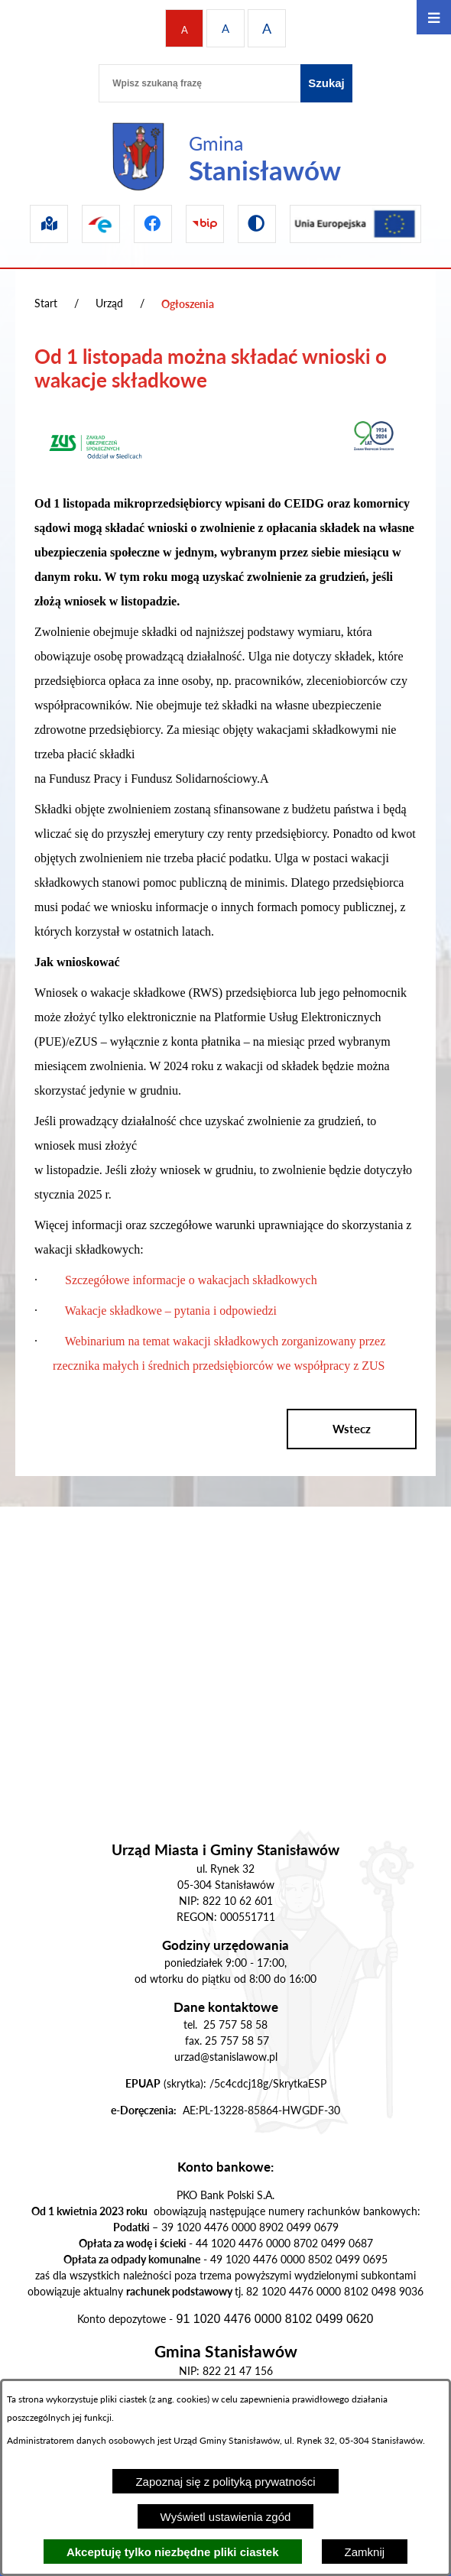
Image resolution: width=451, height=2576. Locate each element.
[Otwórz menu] (434, 17)
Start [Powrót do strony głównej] (45, 303)
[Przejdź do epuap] (101, 224)
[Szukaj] (326, 83)
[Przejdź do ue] (355, 224)
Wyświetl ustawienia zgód (226, 2516)
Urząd (109, 303)
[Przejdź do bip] (205, 224)
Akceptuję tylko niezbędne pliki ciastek (173, 2551)
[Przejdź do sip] (49, 224)
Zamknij (365, 2551)
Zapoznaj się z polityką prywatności (225, 2481)
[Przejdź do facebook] (153, 224)
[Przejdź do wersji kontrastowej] (257, 224)
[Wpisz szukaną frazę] (199, 83)
